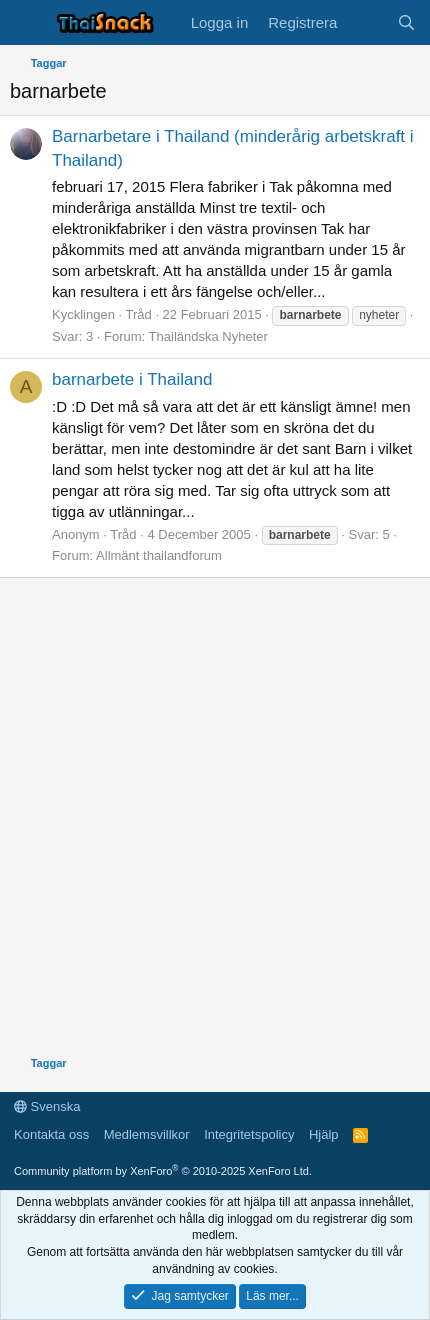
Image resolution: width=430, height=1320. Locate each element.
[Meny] (27, 23)
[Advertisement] (215, 820)
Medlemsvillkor (147, 1134)
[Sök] (406, 22)
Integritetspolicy (249, 1134)
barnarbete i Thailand (132, 379)
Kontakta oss (51, 1134)
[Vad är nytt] (366, 22)
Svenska (47, 1106)
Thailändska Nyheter (208, 336)
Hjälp (324, 1134)
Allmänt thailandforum (159, 555)
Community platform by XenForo (163, 1171)
